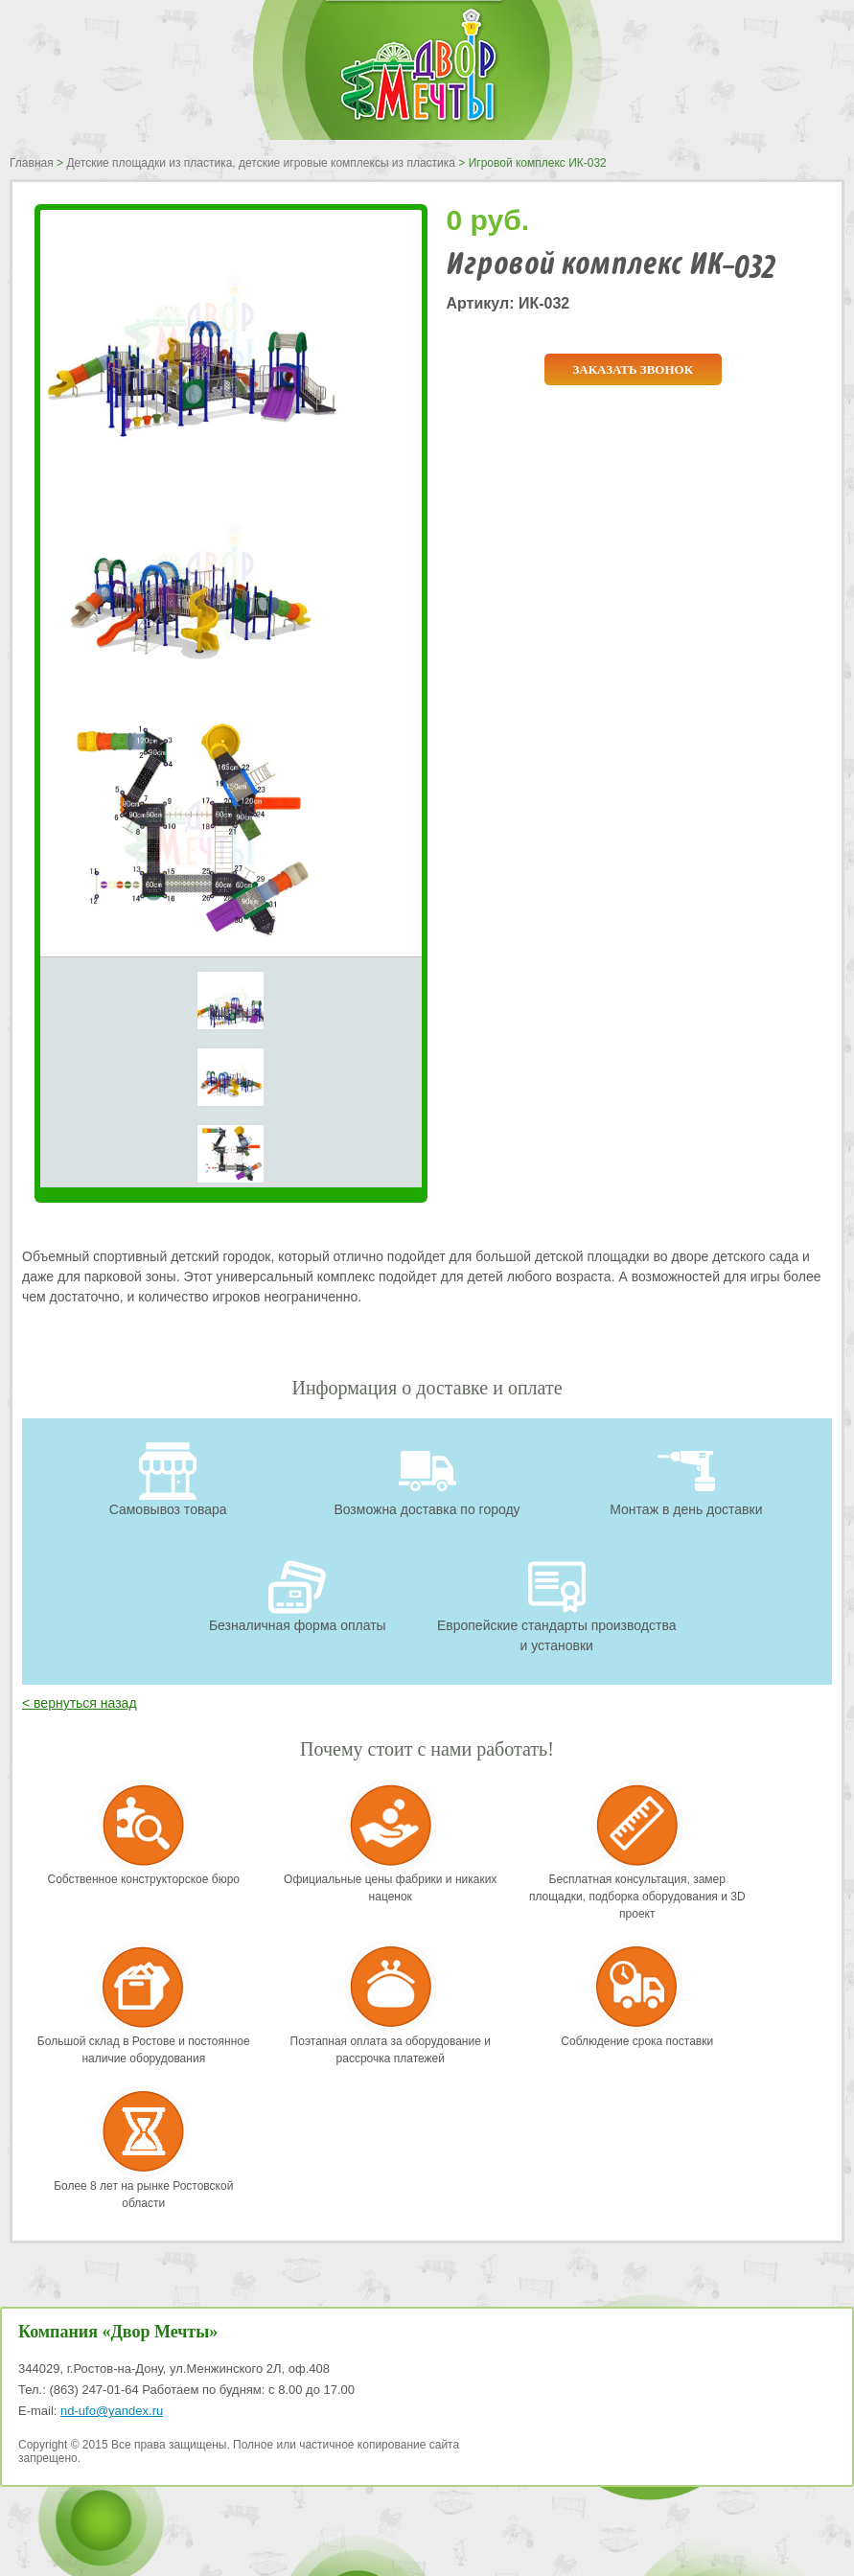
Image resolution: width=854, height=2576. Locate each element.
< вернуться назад (79, 1703)
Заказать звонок (632, 369)
